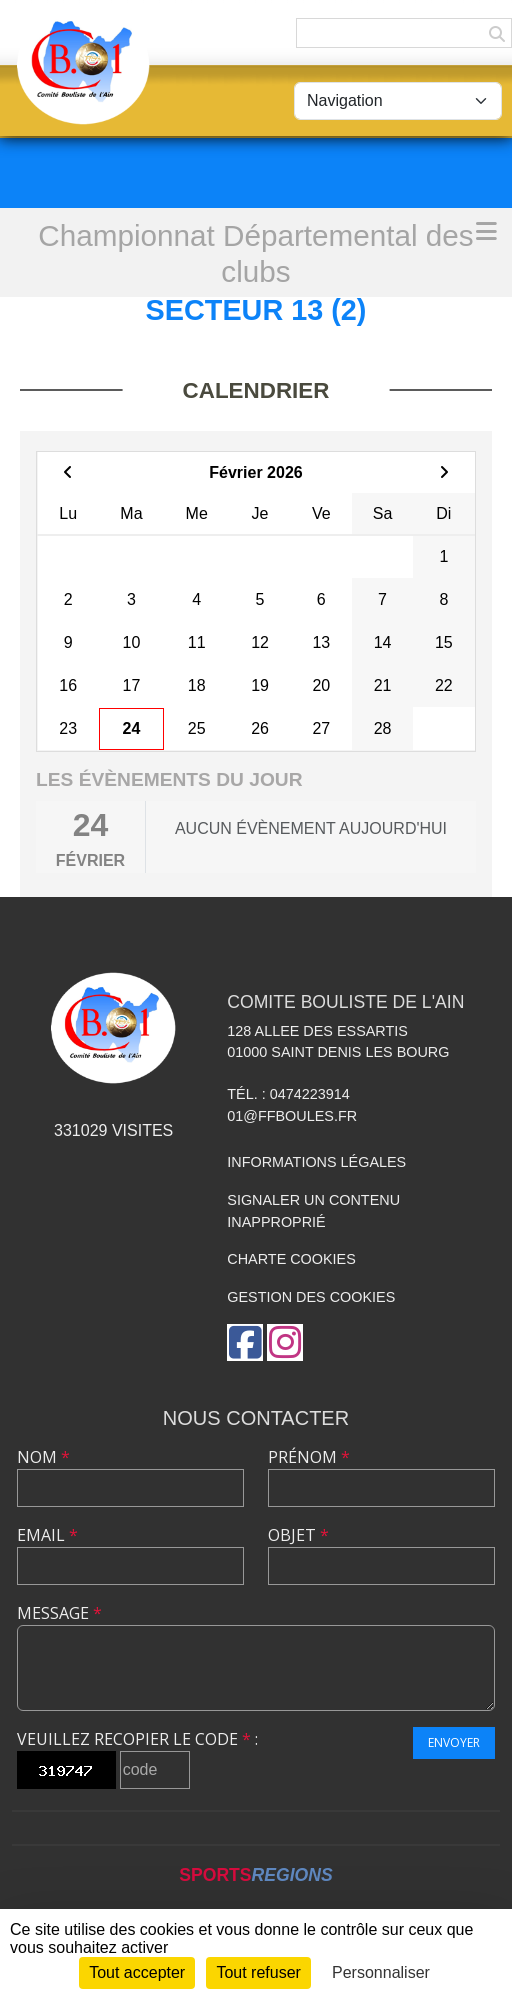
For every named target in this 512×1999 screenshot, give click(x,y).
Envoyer (454, 1742)
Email (47, 1535)
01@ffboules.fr (292, 1116)
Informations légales (316, 1162)
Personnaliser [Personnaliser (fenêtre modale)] (381, 1972)
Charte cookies (291, 1259)
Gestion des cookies (311, 1297)
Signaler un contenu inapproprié (313, 1211)
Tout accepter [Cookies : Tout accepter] (137, 1972)
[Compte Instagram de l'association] (285, 1342)
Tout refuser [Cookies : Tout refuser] (258, 1972)
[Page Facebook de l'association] (245, 1342)
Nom (43, 1457)
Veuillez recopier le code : (137, 1739)
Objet (298, 1535)
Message (59, 1613)
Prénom (309, 1457)
